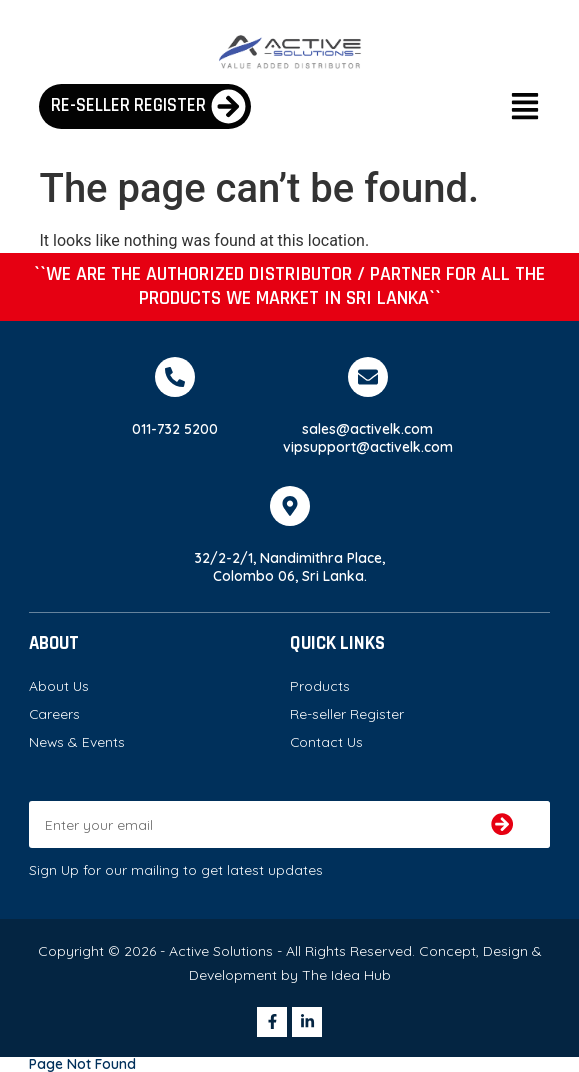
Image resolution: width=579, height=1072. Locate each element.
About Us (59, 685)
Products (320, 685)
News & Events (77, 741)
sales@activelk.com (367, 428)
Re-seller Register (347, 713)
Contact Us (326, 741)
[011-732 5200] (175, 377)
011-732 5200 (175, 428)
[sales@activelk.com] (368, 377)
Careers (54, 713)
